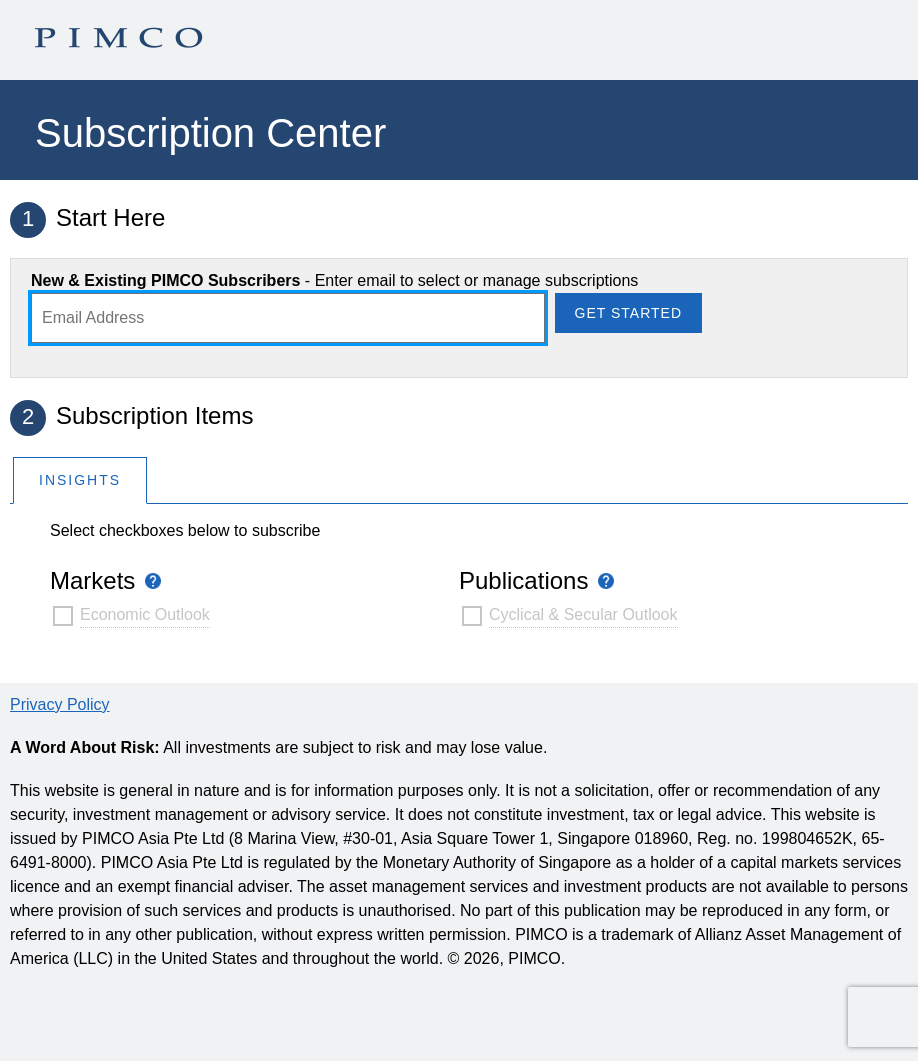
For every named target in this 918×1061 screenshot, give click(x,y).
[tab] (80, 479)
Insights (80, 480)
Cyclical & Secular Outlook (583, 614)
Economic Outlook (145, 614)
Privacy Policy (60, 704)
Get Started (628, 313)
